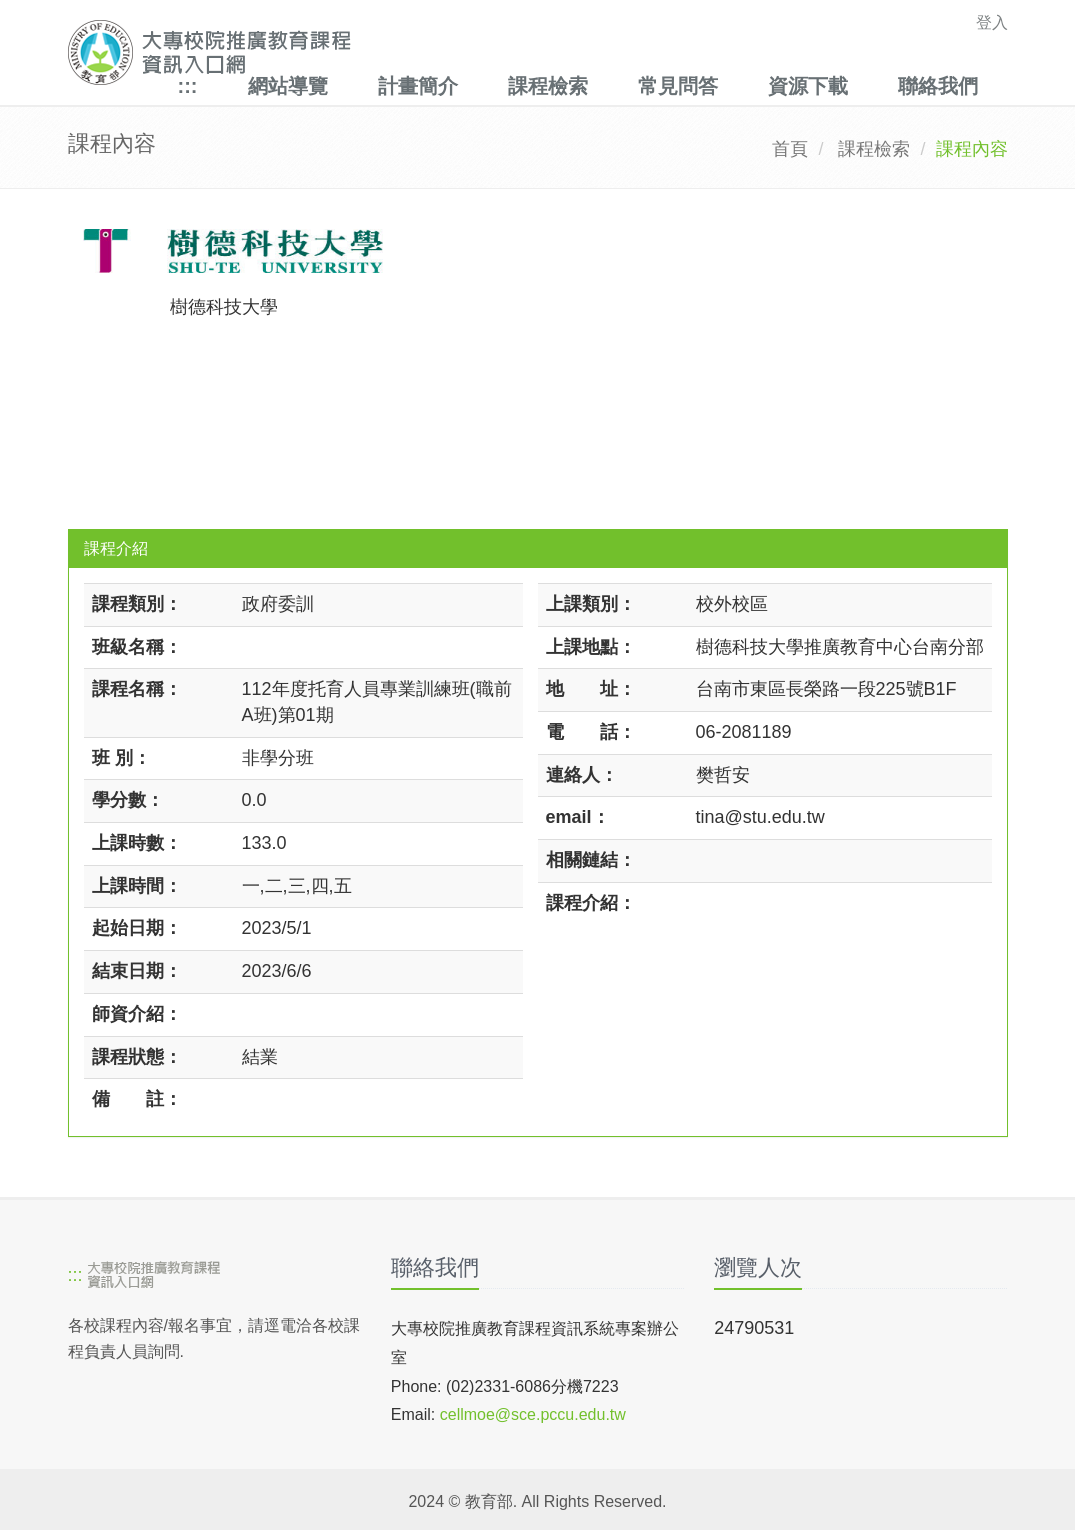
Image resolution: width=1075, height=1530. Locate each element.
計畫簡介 (418, 86)
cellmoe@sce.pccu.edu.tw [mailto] (533, 1414)
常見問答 (678, 86)
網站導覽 (288, 86)
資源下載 (808, 86)
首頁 (790, 149)
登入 (992, 22)
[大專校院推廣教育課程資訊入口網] (447, 52)
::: (188, 86)
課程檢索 (548, 86)
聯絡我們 (938, 86)
